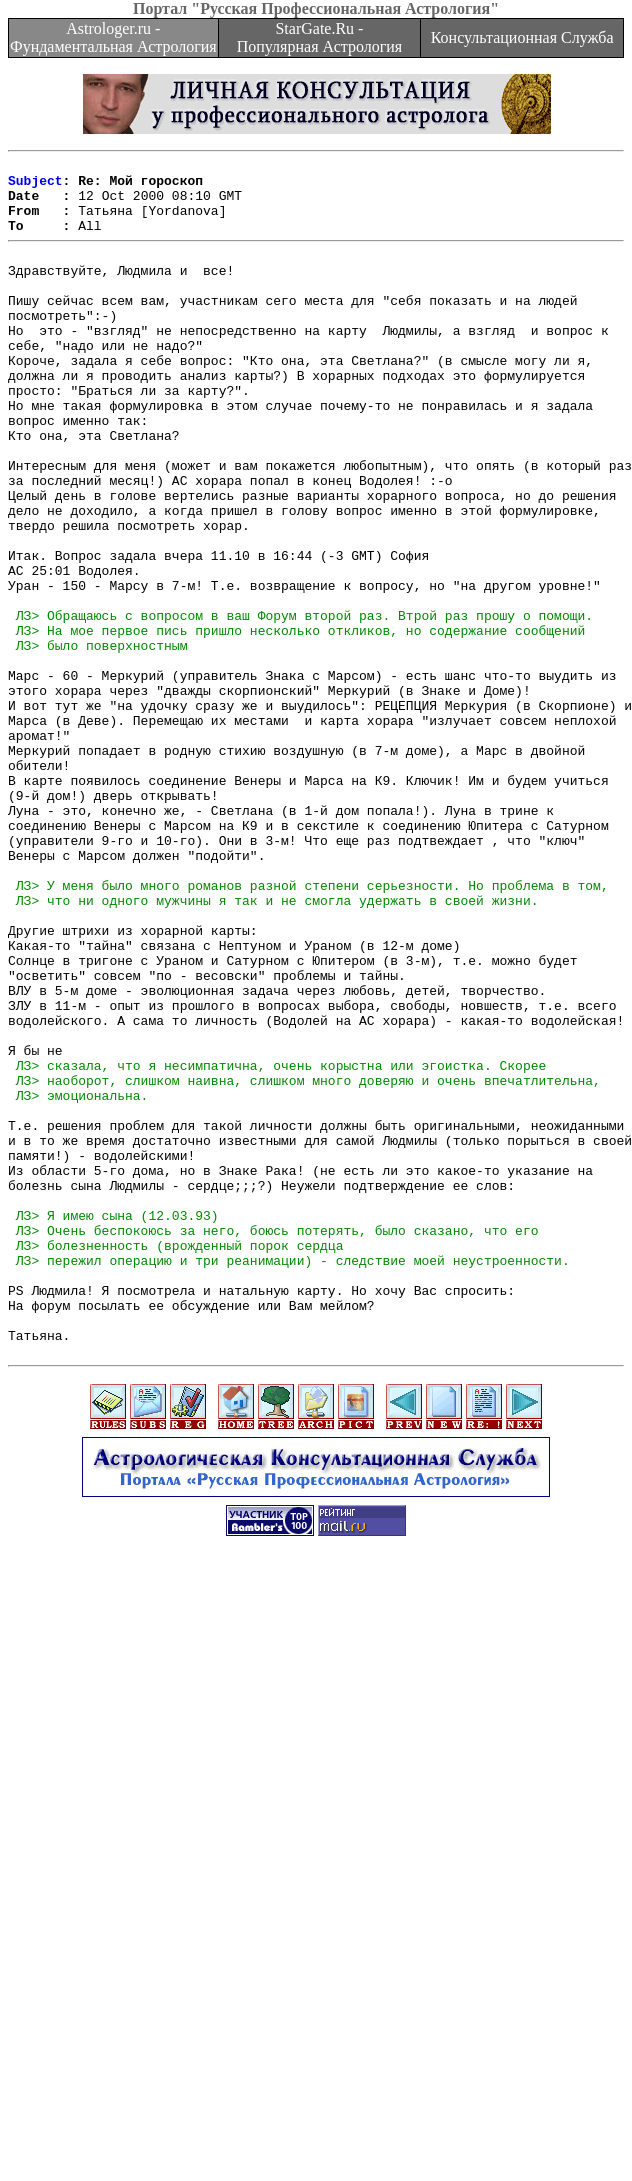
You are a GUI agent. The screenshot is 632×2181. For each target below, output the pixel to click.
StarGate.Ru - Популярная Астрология (319, 37)
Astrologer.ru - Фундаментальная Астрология (113, 37)
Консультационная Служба (522, 37)
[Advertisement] (312, 1974)
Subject (35, 186)
